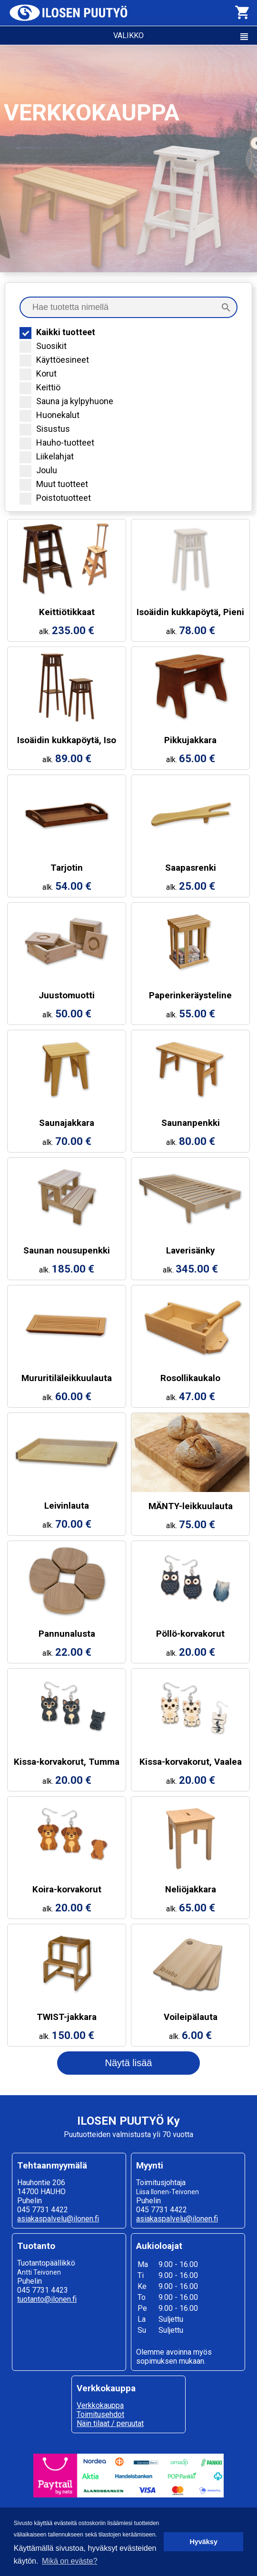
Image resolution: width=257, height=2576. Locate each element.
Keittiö (40, 387)
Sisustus (45, 429)
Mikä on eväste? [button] (70, 2561)
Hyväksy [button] (203, 2542)
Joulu (38, 470)
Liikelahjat (47, 456)
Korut (38, 373)
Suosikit (43, 346)
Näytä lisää (128, 2063)
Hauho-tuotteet (57, 443)
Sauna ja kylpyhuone (66, 401)
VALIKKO (181, 36)
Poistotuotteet (55, 498)
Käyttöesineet (54, 360)
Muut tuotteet (54, 484)
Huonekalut (49, 415)
